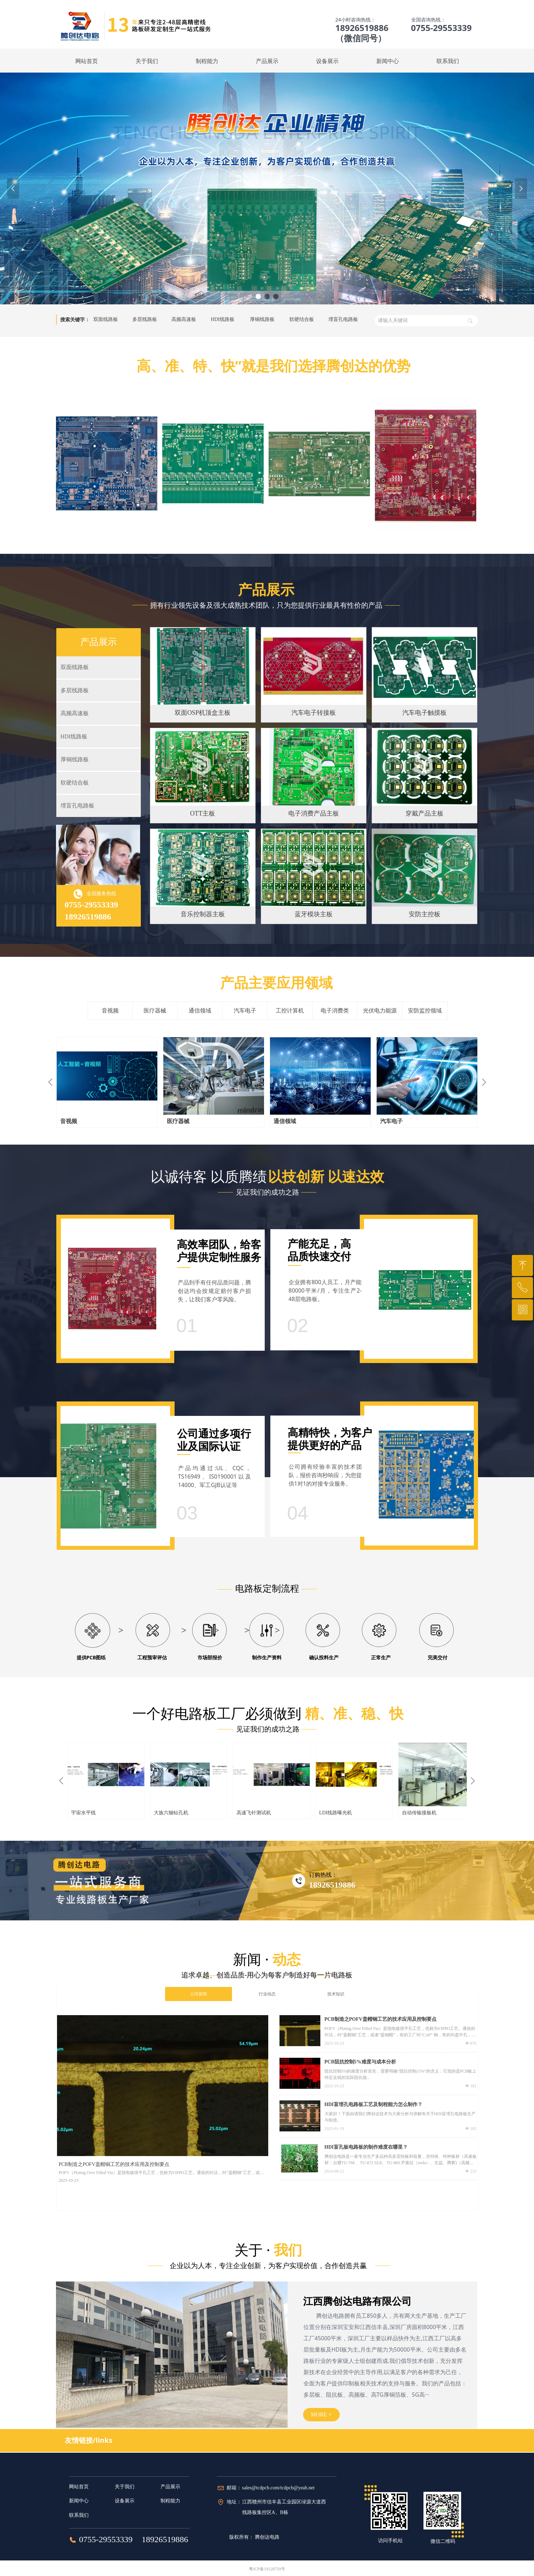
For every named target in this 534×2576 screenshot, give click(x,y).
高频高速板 (183, 319)
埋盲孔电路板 (343, 319)
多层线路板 (144, 319)
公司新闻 (198, 1994)
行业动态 (267, 1994)
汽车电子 (245, 1011)
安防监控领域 (425, 1011)
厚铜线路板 (262, 319)
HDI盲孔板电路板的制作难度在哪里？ (366, 2147)
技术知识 (335, 1994)
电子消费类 (335, 1011)
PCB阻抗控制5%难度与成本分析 (360, 2061)
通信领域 (200, 1011)
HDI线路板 (222, 319)
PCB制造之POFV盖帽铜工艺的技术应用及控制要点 (380, 2019)
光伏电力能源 (380, 1011)
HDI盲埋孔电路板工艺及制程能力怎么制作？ (373, 2104)
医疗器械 (155, 1011)
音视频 (110, 1011)
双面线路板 (105, 319)
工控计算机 (290, 1011)
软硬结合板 (301, 319)
